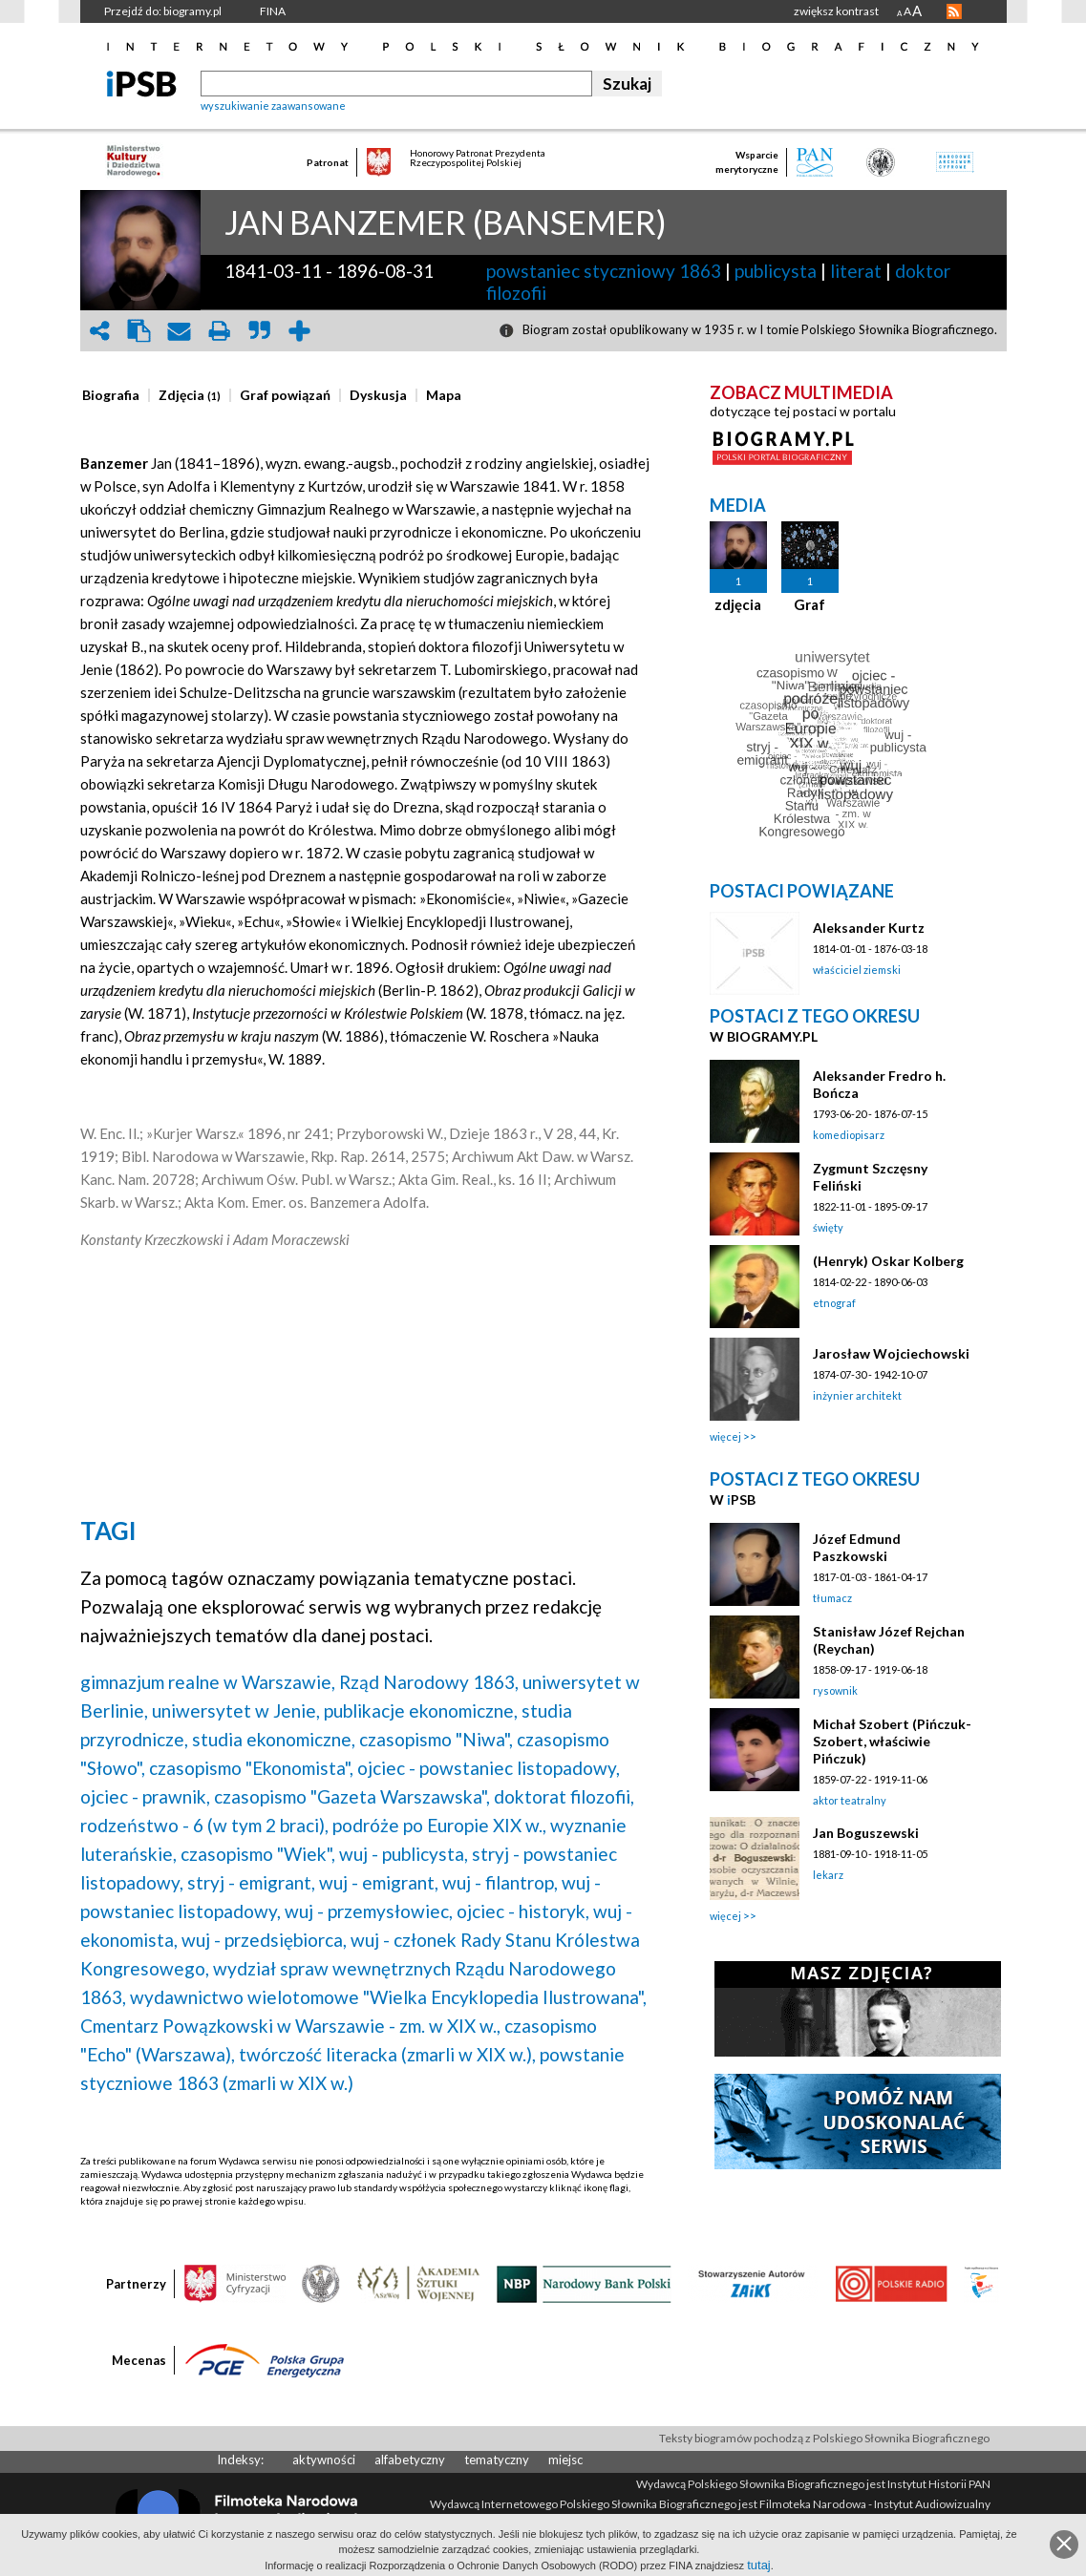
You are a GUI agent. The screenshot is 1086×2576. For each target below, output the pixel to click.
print (219, 331)
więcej (725, 1436)
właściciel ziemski (857, 969)
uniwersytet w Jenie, (236, 1710)
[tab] (115, 395)
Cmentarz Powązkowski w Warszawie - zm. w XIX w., (290, 2026)
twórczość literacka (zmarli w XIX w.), (387, 2054)
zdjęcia (737, 604)
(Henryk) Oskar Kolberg (888, 1261)
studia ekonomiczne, (273, 1739)
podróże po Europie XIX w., (439, 1825)
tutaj (759, 2565)
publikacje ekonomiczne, (421, 1710)
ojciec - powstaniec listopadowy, (488, 1768)
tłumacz (832, 1598)
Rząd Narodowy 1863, (429, 1682)
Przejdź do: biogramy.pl (163, 11)
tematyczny (496, 2459)
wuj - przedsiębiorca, (264, 1940)
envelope (179, 331)
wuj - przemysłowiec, (369, 1911)
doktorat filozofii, (564, 1796)
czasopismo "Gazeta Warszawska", (352, 1796)
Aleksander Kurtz (869, 927)
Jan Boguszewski (866, 1833)
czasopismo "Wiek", (258, 1854)
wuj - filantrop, (500, 1882)
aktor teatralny (849, 1800)
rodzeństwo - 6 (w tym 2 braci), (204, 1825)
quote (259, 331)
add (299, 331)
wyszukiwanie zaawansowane (273, 105)
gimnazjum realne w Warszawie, (207, 1682)
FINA (273, 11)
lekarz (828, 1875)
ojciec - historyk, (523, 1911)
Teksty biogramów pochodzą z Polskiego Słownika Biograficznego (824, 2438)
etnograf (834, 1303)
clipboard (139, 331)
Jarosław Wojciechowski (891, 1353)
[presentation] (110, 395)
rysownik (835, 1690)
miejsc (565, 2459)
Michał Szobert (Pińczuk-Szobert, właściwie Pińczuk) (892, 1741)
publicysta (776, 271)
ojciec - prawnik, (145, 1796)
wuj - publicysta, (403, 1854)
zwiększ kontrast (836, 11)
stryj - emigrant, (251, 1882)
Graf (809, 604)
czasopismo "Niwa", (436, 1739)
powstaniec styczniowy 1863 (603, 271)
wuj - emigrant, (378, 1882)
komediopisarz (848, 1135)
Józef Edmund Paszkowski (857, 1547)
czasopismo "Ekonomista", (251, 1768)
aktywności (323, 2459)
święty (828, 1227)
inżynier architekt (857, 1395)
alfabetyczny (409, 2459)
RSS (954, 11)
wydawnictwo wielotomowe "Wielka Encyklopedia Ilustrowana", (388, 1997)
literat (856, 271)
